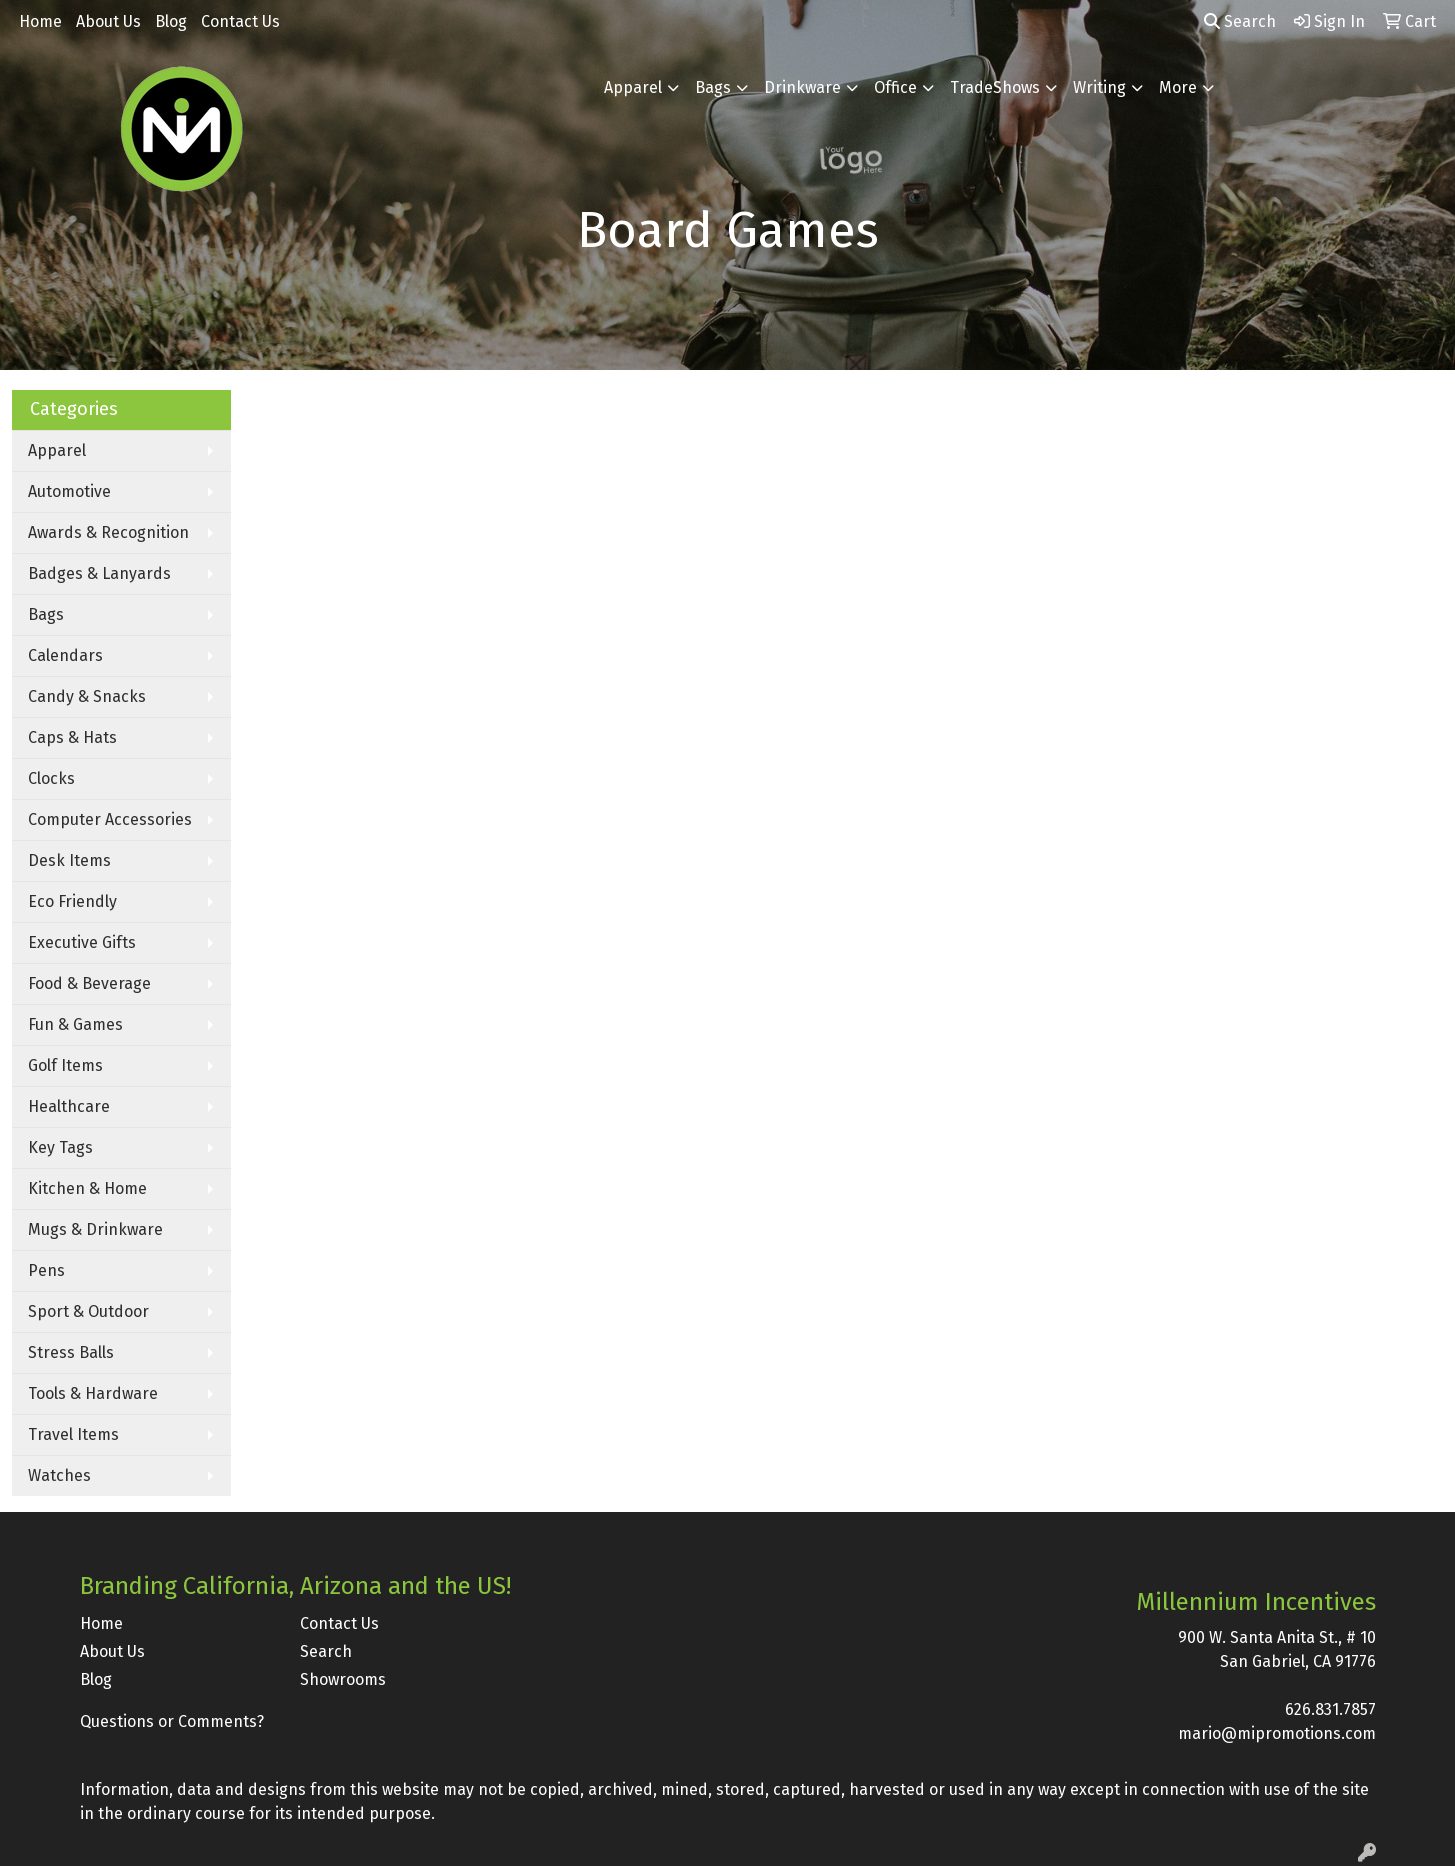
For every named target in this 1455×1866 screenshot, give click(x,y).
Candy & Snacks (87, 696)
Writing (1099, 87)
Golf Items (65, 1065)
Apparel (633, 87)
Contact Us (240, 21)
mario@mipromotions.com (1277, 1733)
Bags (713, 87)
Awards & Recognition (108, 532)
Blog (171, 21)
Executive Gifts (82, 942)
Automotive (69, 491)
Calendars (65, 655)
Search (1240, 21)
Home (40, 21)
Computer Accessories (110, 819)
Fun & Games (75, 1024)
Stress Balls (71, 1352)
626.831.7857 (1330, 1709)
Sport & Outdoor (88, 1311)
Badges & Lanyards (99, 573)
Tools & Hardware (93, 1393)
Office (895, 87)
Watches (59, 1475)
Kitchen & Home (87, 1188)
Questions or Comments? (172, 1721)
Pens (46, 1270)
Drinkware (802, 87)
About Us (108, 21)
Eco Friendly (72, 901)
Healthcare (69, 1106)
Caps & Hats (72, 737)
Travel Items (73, 1434)
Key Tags (60, 1147)
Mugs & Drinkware (95, 1229)
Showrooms (343, 1679)
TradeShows (995, 87)
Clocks (51, 778)
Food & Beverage (89, 983)
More (1178, 87)
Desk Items (69, 860)
